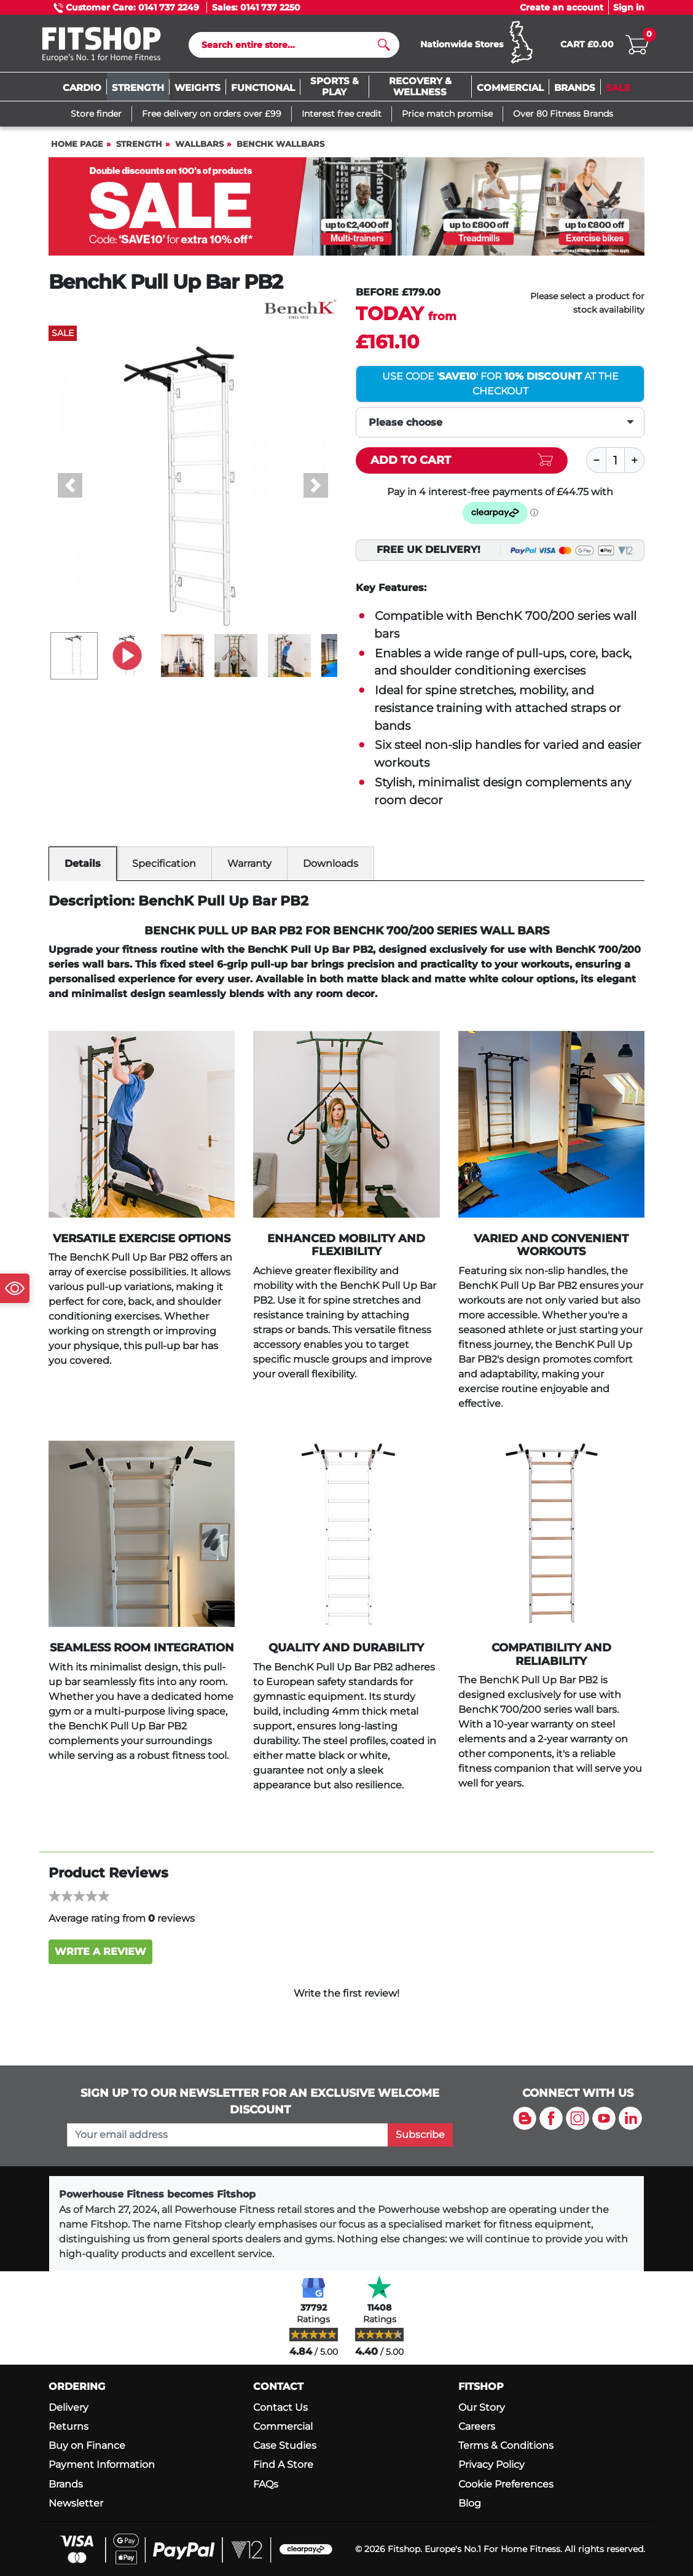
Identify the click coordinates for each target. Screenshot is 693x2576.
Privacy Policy (491, 2464)
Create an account (561, 7)
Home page (77, 144)
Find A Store (283, 2464)
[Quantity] (615, 460)
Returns (68, 2426)
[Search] (289, 45)
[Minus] (596, 460)
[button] (70, 485)
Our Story (481, 2407)
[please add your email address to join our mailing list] (227, 2135)
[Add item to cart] (462, 460)
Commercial (283, 2426)
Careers (476, 2426)
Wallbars (199, 144)
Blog (469, 2503)
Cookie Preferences (506, 2484)
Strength (139, 144)
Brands (66, 2484)
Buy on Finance (87, 2445)
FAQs (265, 2484)
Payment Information (102, 2464)
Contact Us (280, 2407)
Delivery (68, 2407)
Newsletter (76, 2503)
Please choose (405, 422)
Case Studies (284, 2445)
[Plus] (634, 460)
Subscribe (420, 2134)
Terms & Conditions (506, 2445)
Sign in (628, 7)
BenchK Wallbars (280, 144)
